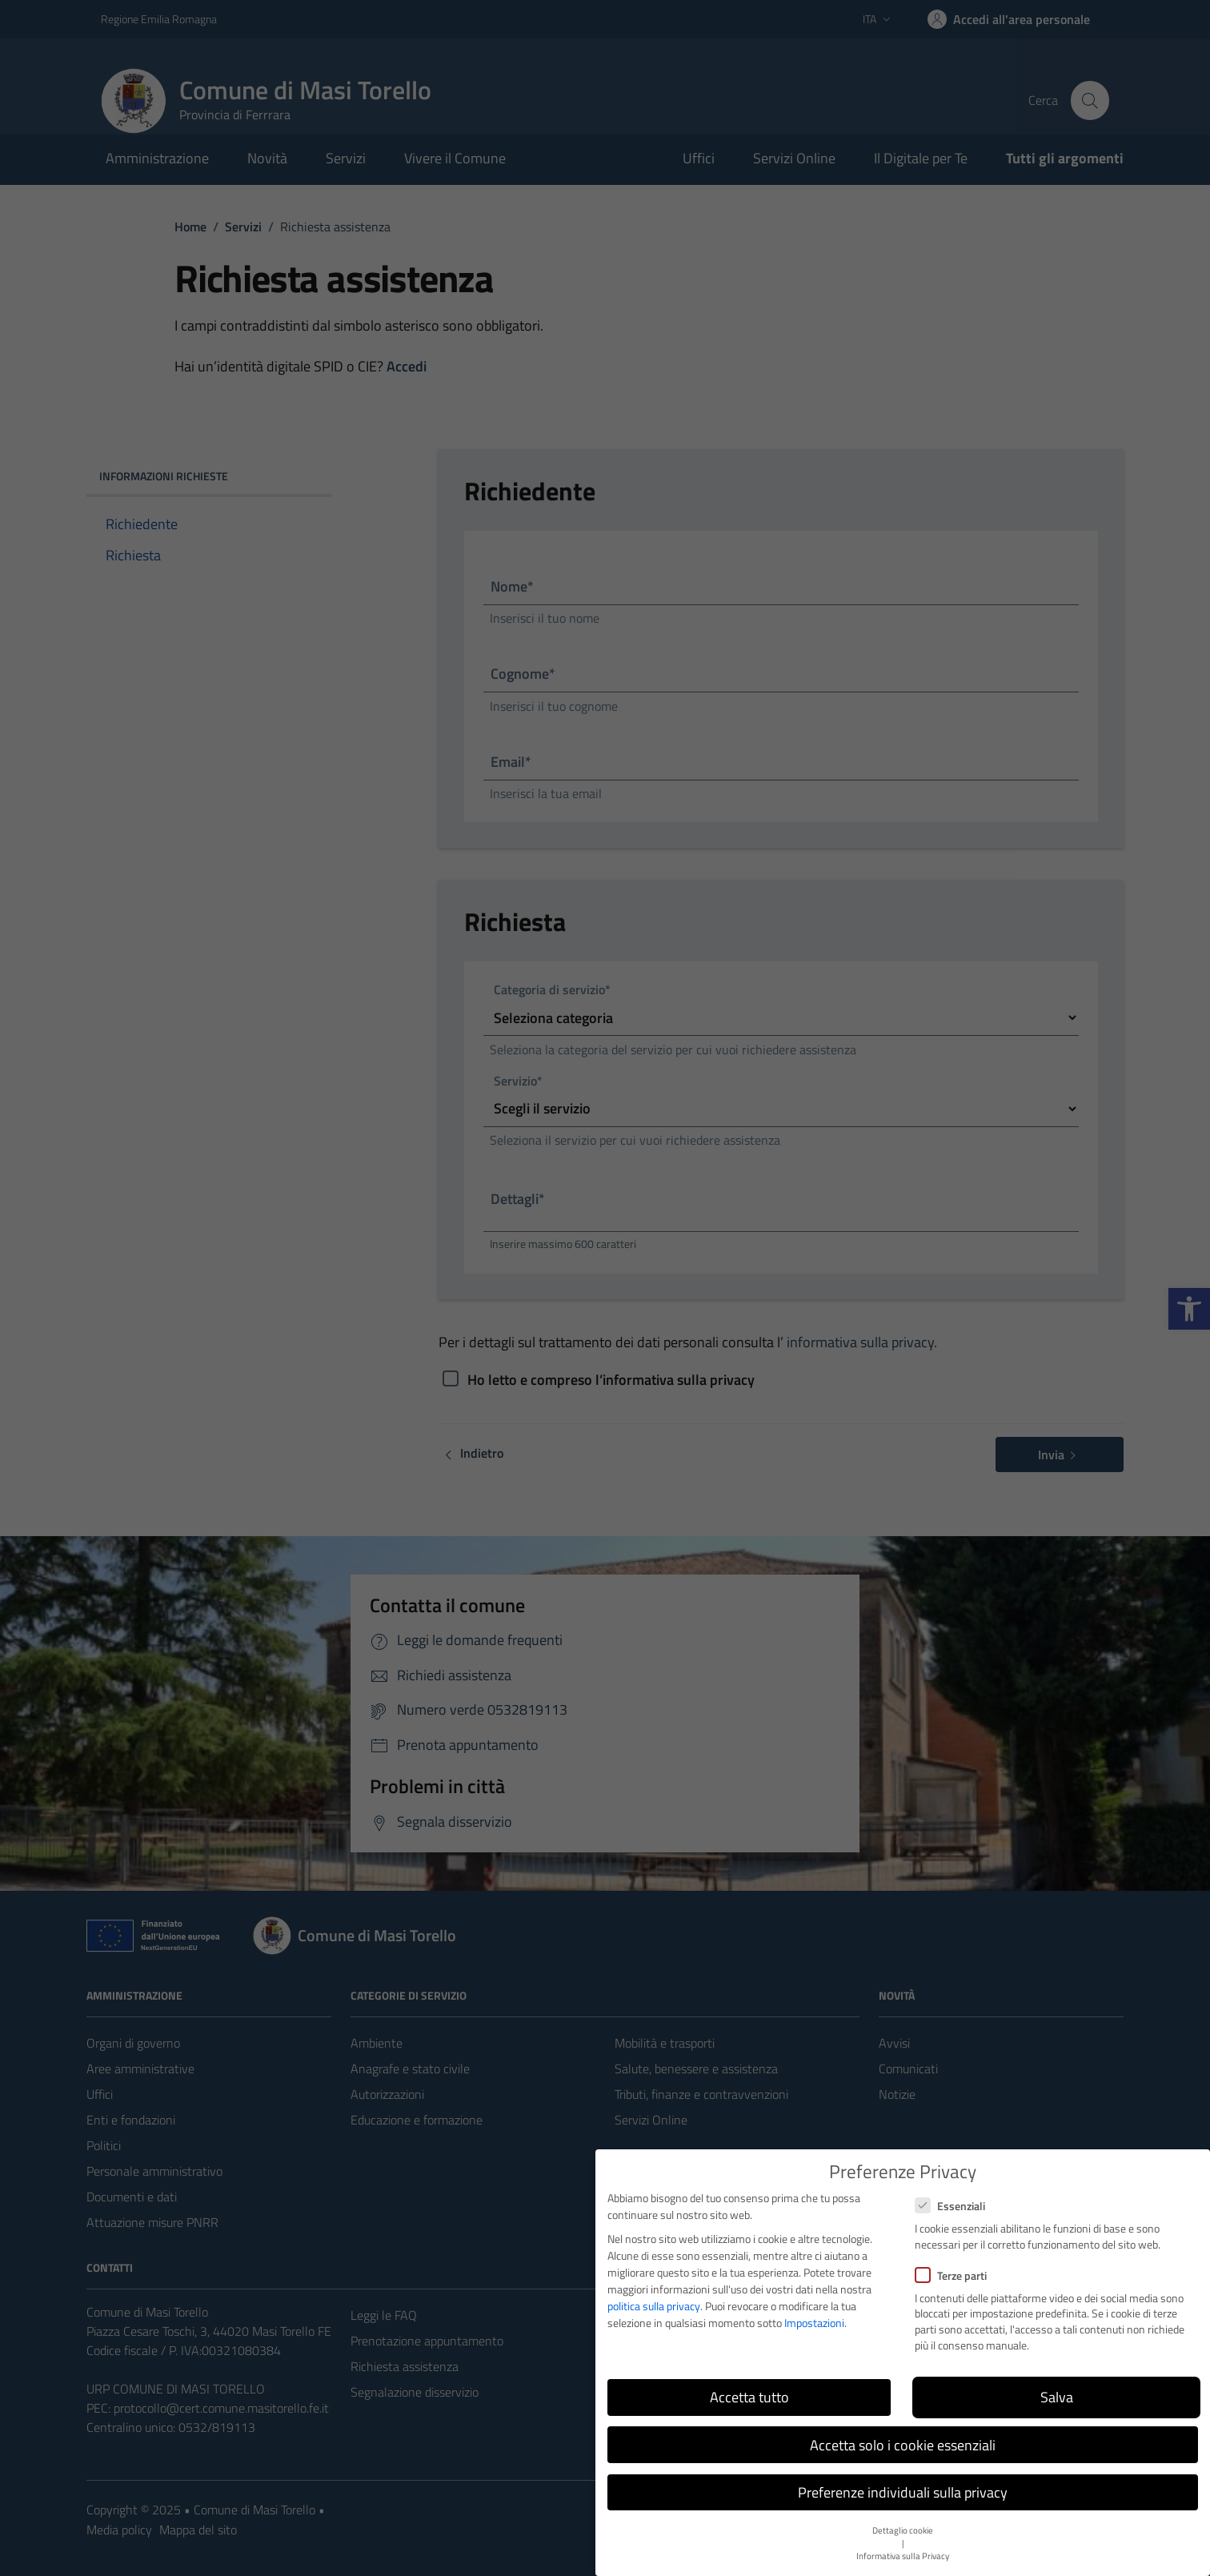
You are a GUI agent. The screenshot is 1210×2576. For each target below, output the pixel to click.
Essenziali (950, 2205)
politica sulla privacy (653, 2305)
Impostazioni (814, 2322)
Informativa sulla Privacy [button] (902, 2556)
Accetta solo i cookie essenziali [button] (903, 2445)
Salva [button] (1056, 2397)
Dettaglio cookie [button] (902, 2530)
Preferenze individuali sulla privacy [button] (903, 2492)
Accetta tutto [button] (749, 2397)
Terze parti (951, 2275)
